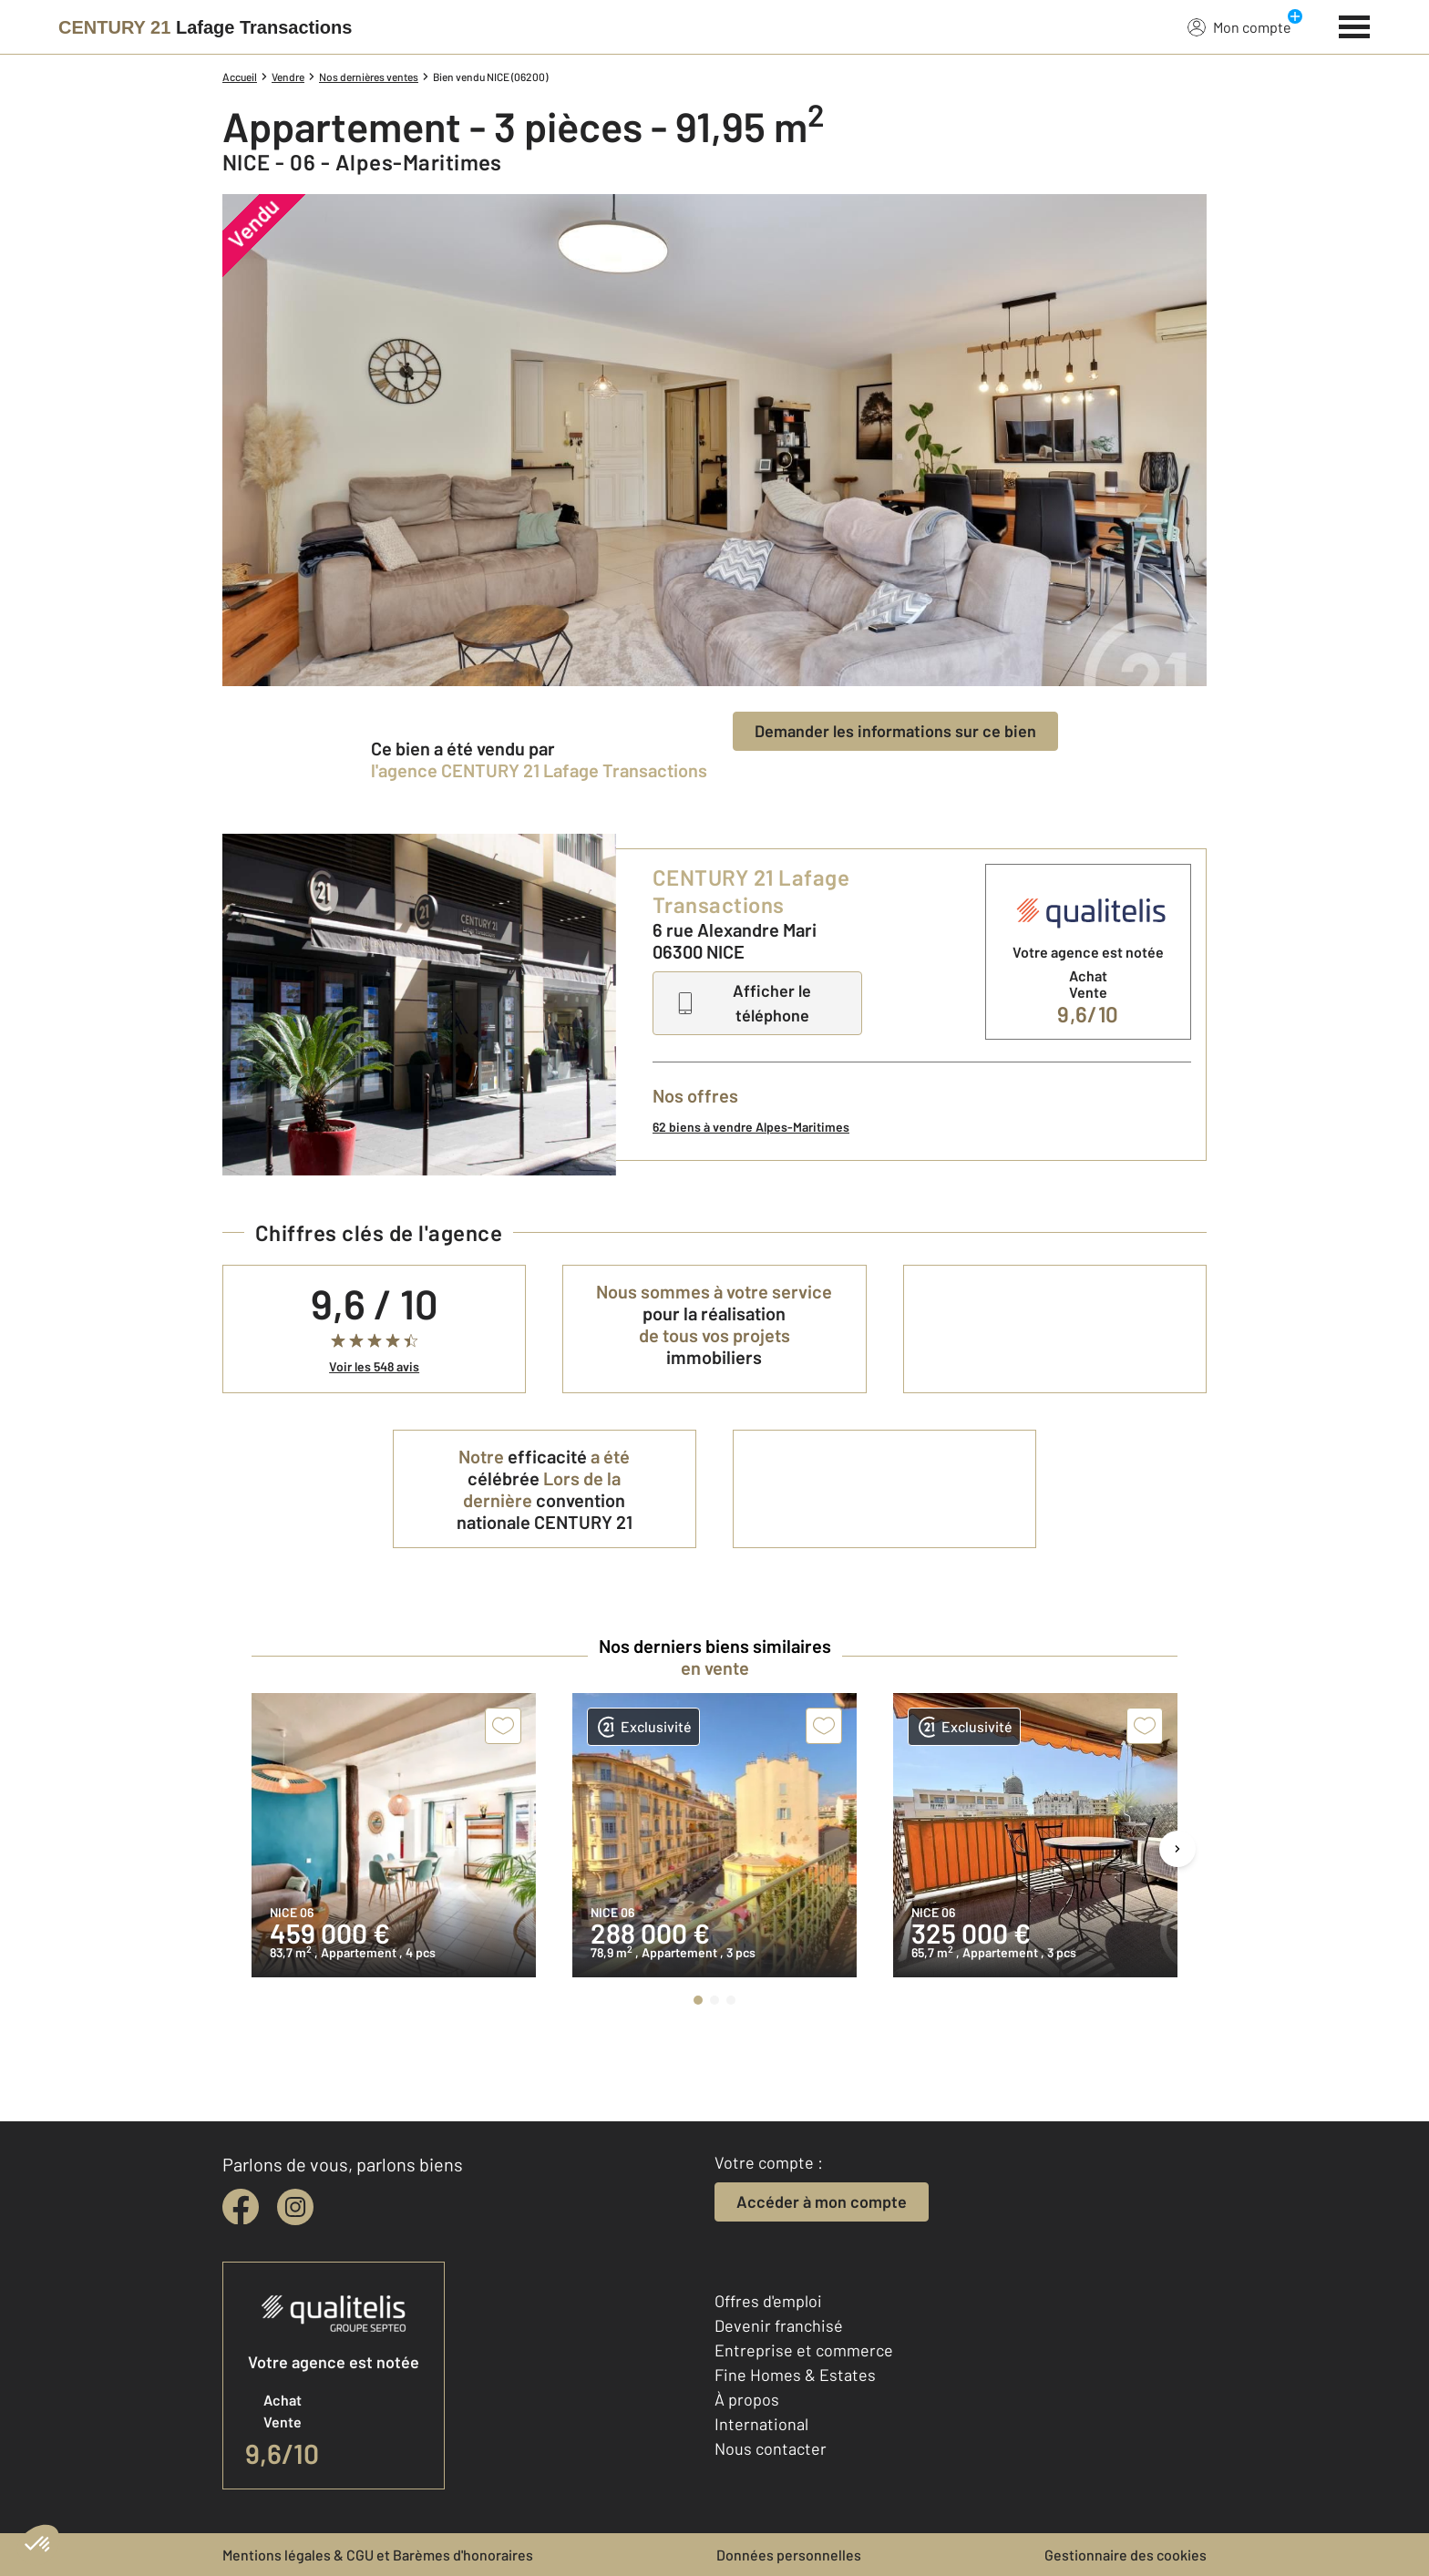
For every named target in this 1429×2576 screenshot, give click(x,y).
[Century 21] (205, 27)
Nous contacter (770, 2448)
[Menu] (1355, 24)
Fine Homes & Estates (795, 2375)
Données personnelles (788, 2554)
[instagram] (295, 2207)
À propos (746, 2399)
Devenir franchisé (778, 2325)
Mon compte (1239, 26)
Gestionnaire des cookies (1125, 2554)
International (761, 2424)
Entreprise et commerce (803, 2350)
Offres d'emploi (768, 2301)
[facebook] (240, 2207)
